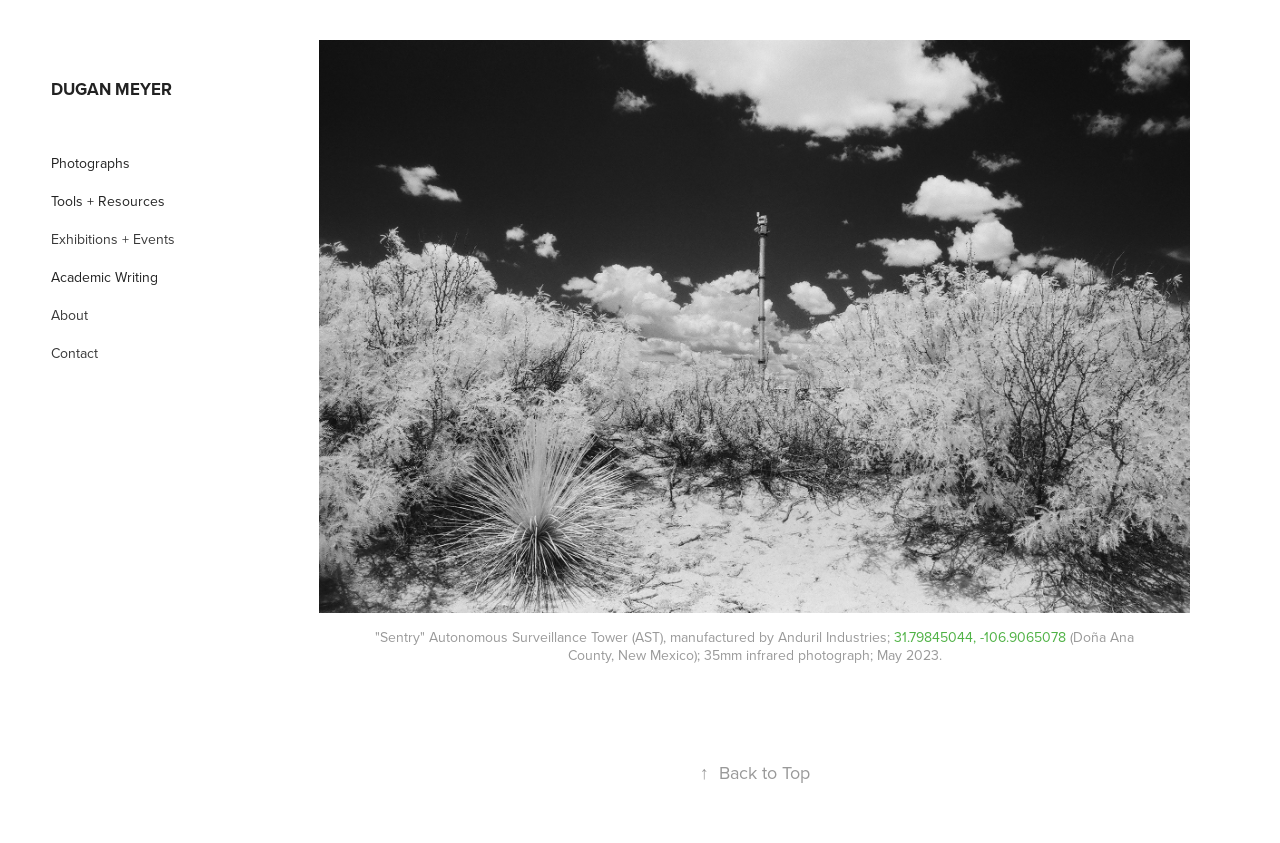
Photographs (90, 163)
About (69, 315)
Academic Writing (104, 277)
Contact (74, 353)
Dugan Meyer (111, 89)
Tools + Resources (108, 201)
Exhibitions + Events (113, 239)
